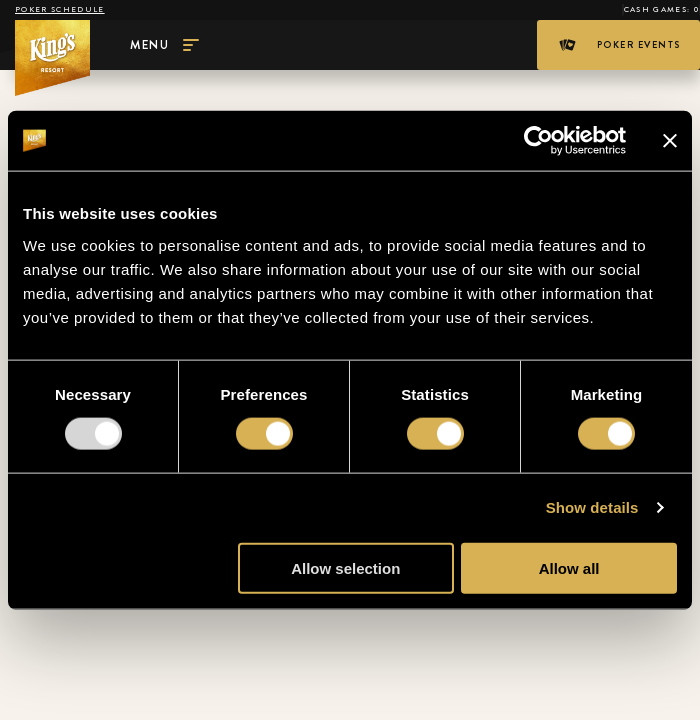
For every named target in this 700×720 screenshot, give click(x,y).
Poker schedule (60, 9)
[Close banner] (670, 141)
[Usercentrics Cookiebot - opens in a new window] (538, 141)
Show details (592, 507)
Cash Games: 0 (661, 9)
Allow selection (345, 567)
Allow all (569, 567)
